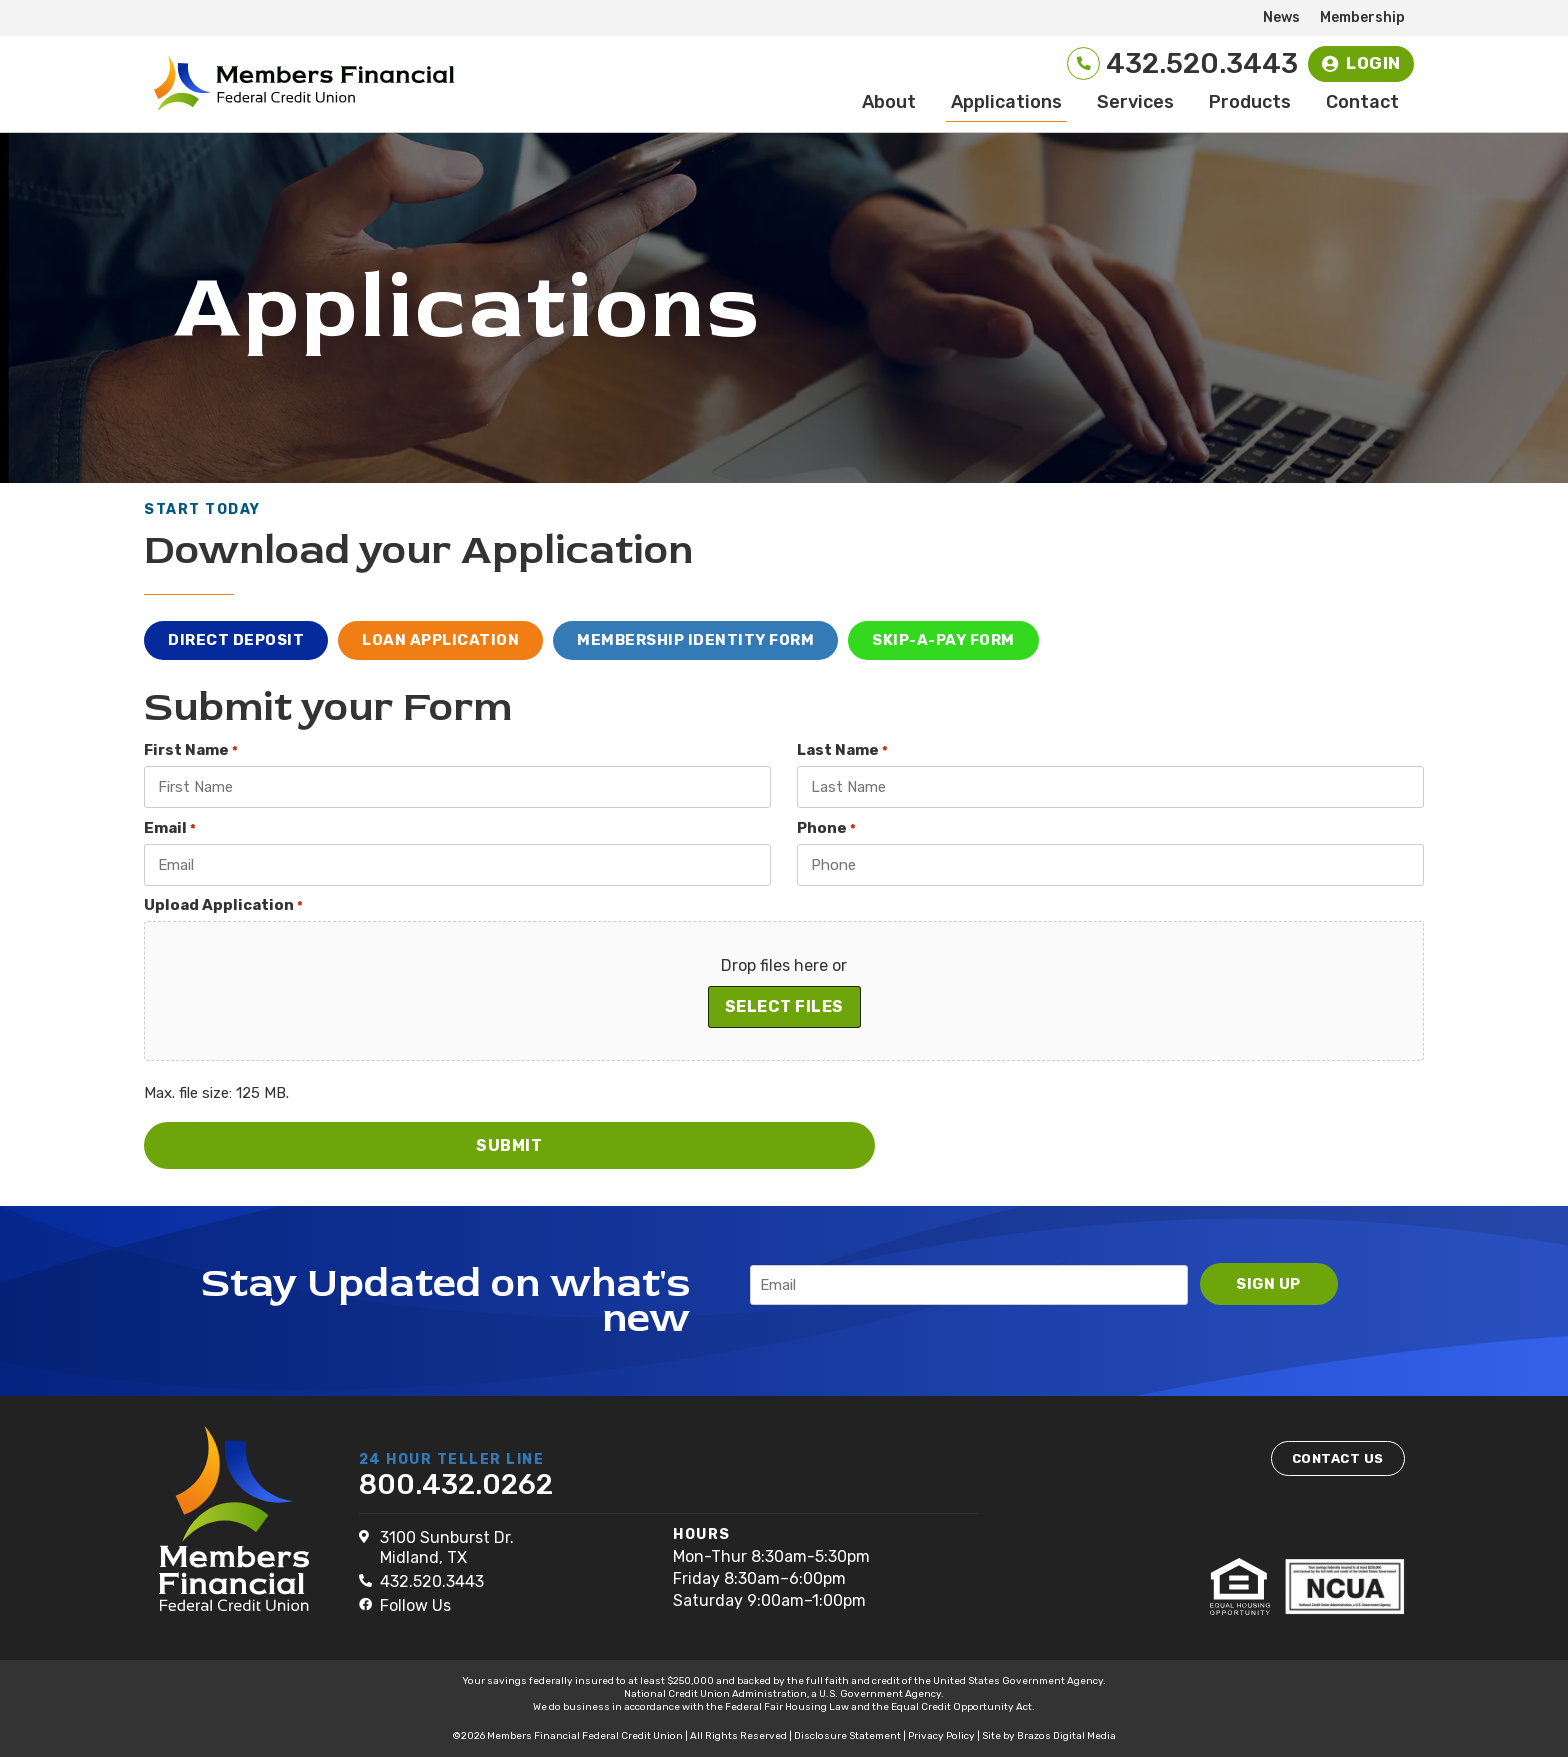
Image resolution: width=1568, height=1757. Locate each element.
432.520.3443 (1187, 65)
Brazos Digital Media (1066, 1735)
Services (1135, 105)
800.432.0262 (456, 1483)
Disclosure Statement (847, 1735)
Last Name (842, 753)
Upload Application (223, 907)
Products (1250, 105)
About (889, 105)
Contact (1362, 105)
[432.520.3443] (1066, 65)
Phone (826, 830)
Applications (1006, 105)
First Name (191, 753)
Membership (1362, 17)
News (1281, 17)
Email (170, 830)
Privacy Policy (941, 1735)
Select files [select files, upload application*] (784, 1008)
